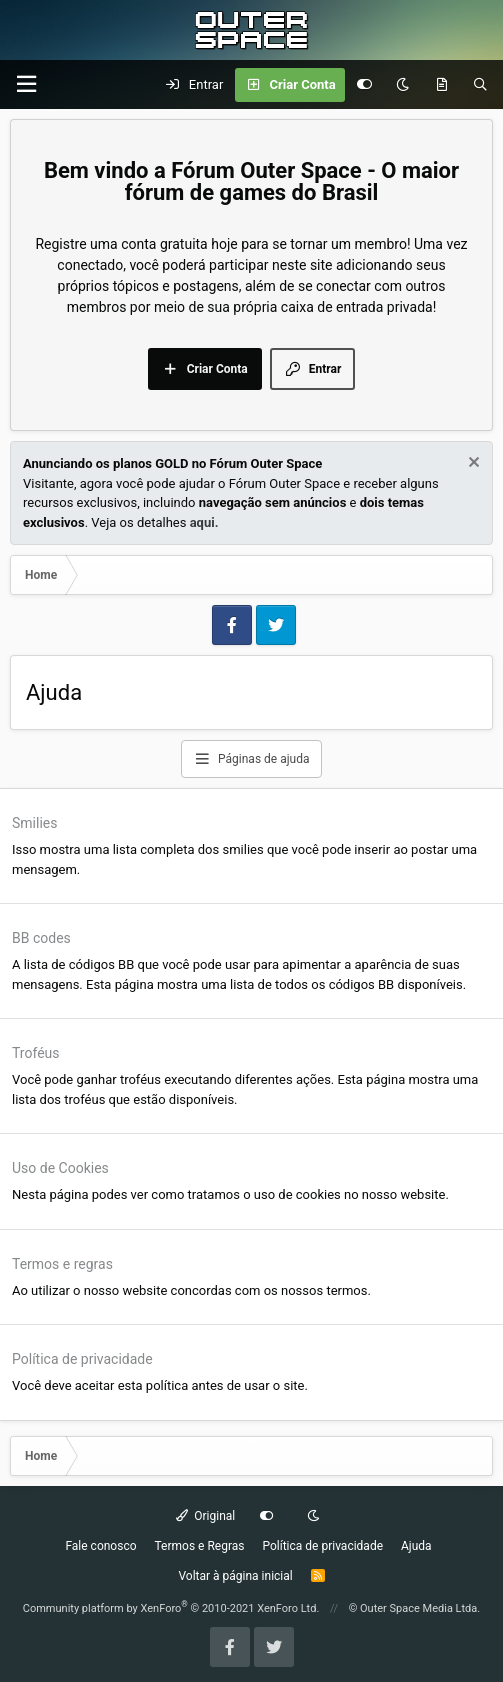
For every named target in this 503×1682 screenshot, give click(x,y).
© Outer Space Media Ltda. (415, 1608)
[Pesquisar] (480, 85)
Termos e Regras (200, 1546)
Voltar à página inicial (235, 1576)
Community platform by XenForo (171, 1608)
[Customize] (364, 85)
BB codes (41, 938)
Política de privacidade (82, 1359)
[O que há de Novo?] (441, 85)
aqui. (204, 522)
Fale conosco (100, 1546)
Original (206, 1516)
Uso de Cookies (60, 1168)
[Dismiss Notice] (471, 464)
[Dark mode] (402, 85)
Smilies (34, 823)
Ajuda (416, 1546)
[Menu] (26, 84)
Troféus (36, 1053)
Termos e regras (62, 1264)
